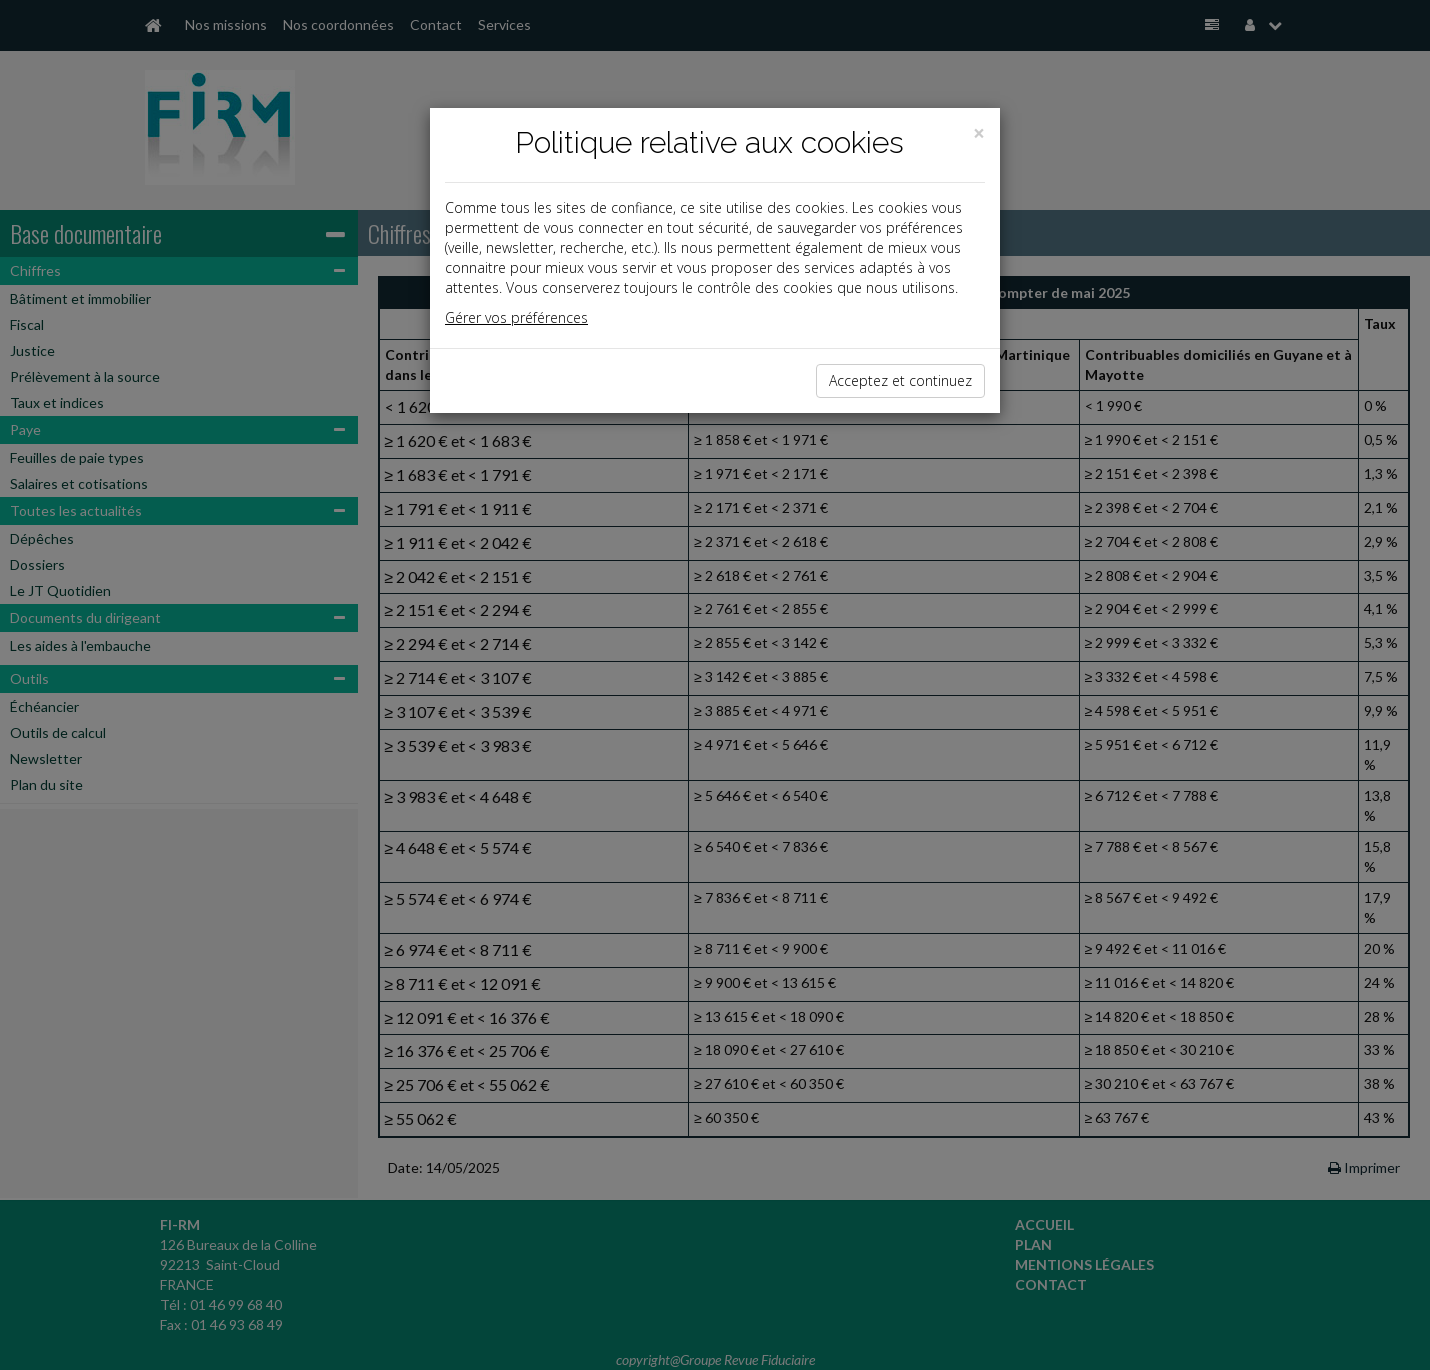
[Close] (979, 133)
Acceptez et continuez (900, 380)
